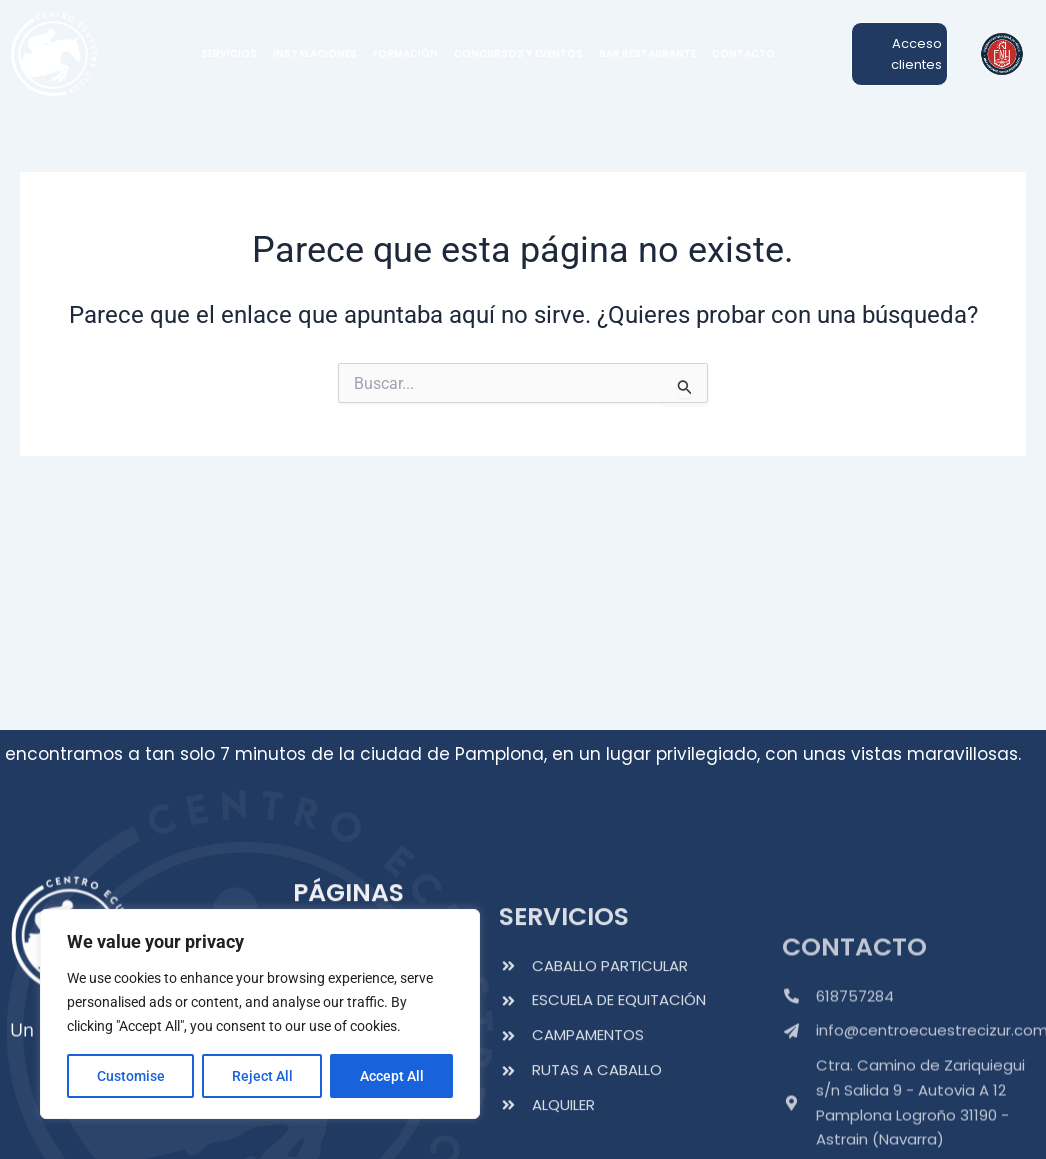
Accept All (392, 1076)
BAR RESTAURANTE (647, 53)
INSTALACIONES (315, 53)
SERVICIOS (229, 53)
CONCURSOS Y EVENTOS (518, 53)
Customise (131, 1076)
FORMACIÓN (405, 53)
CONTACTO (743, 53)
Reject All (262, 1076)
